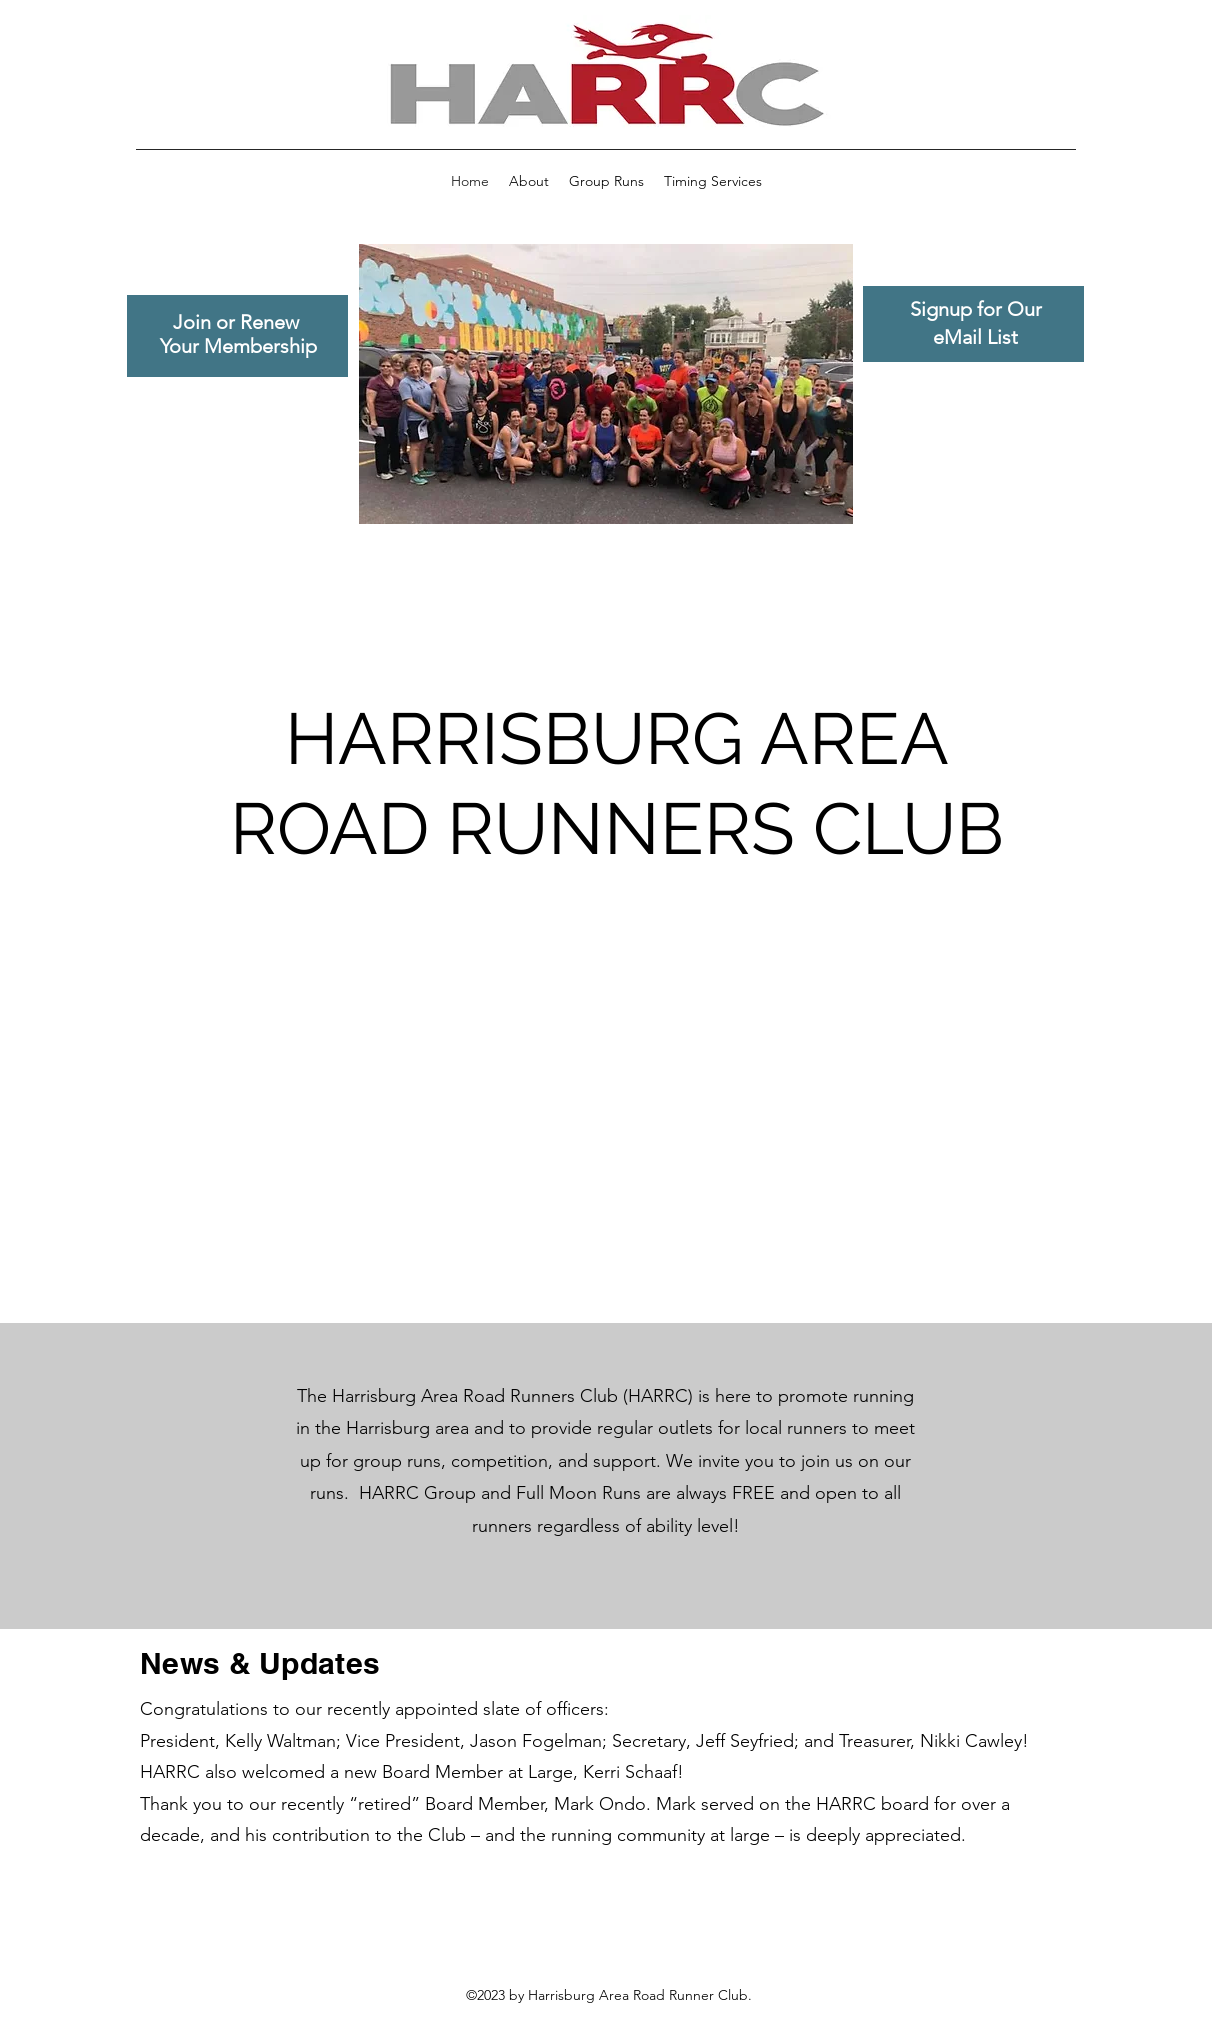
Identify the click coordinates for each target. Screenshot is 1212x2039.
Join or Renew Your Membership (238, 334)
